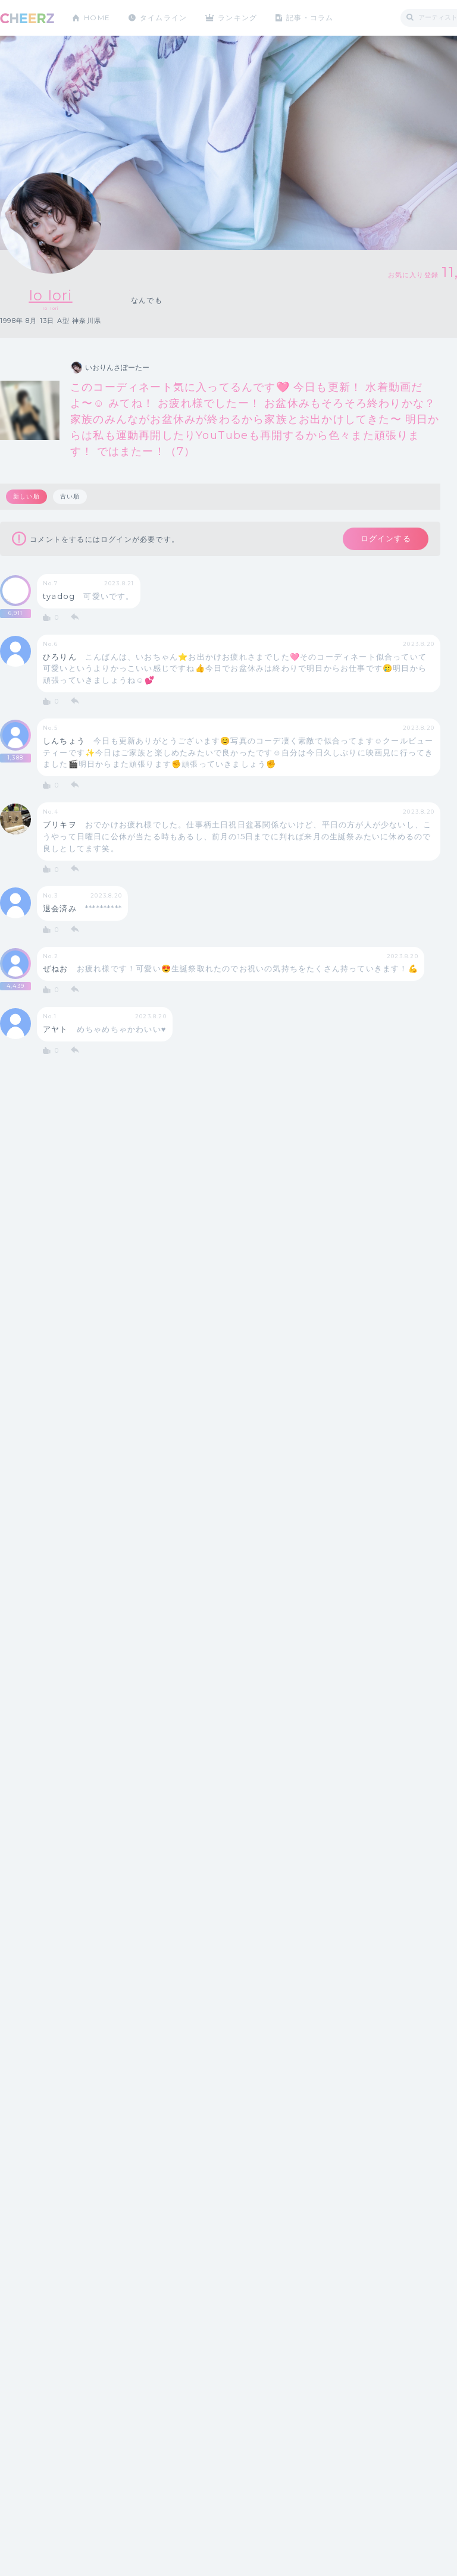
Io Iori (51, 295)
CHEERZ (27, 18)
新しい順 (26, 496)
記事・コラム (310, 17)
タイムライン (163, 17)
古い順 (70, 496)
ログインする (385, 539)
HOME (97, 17)
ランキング (238, 17)
